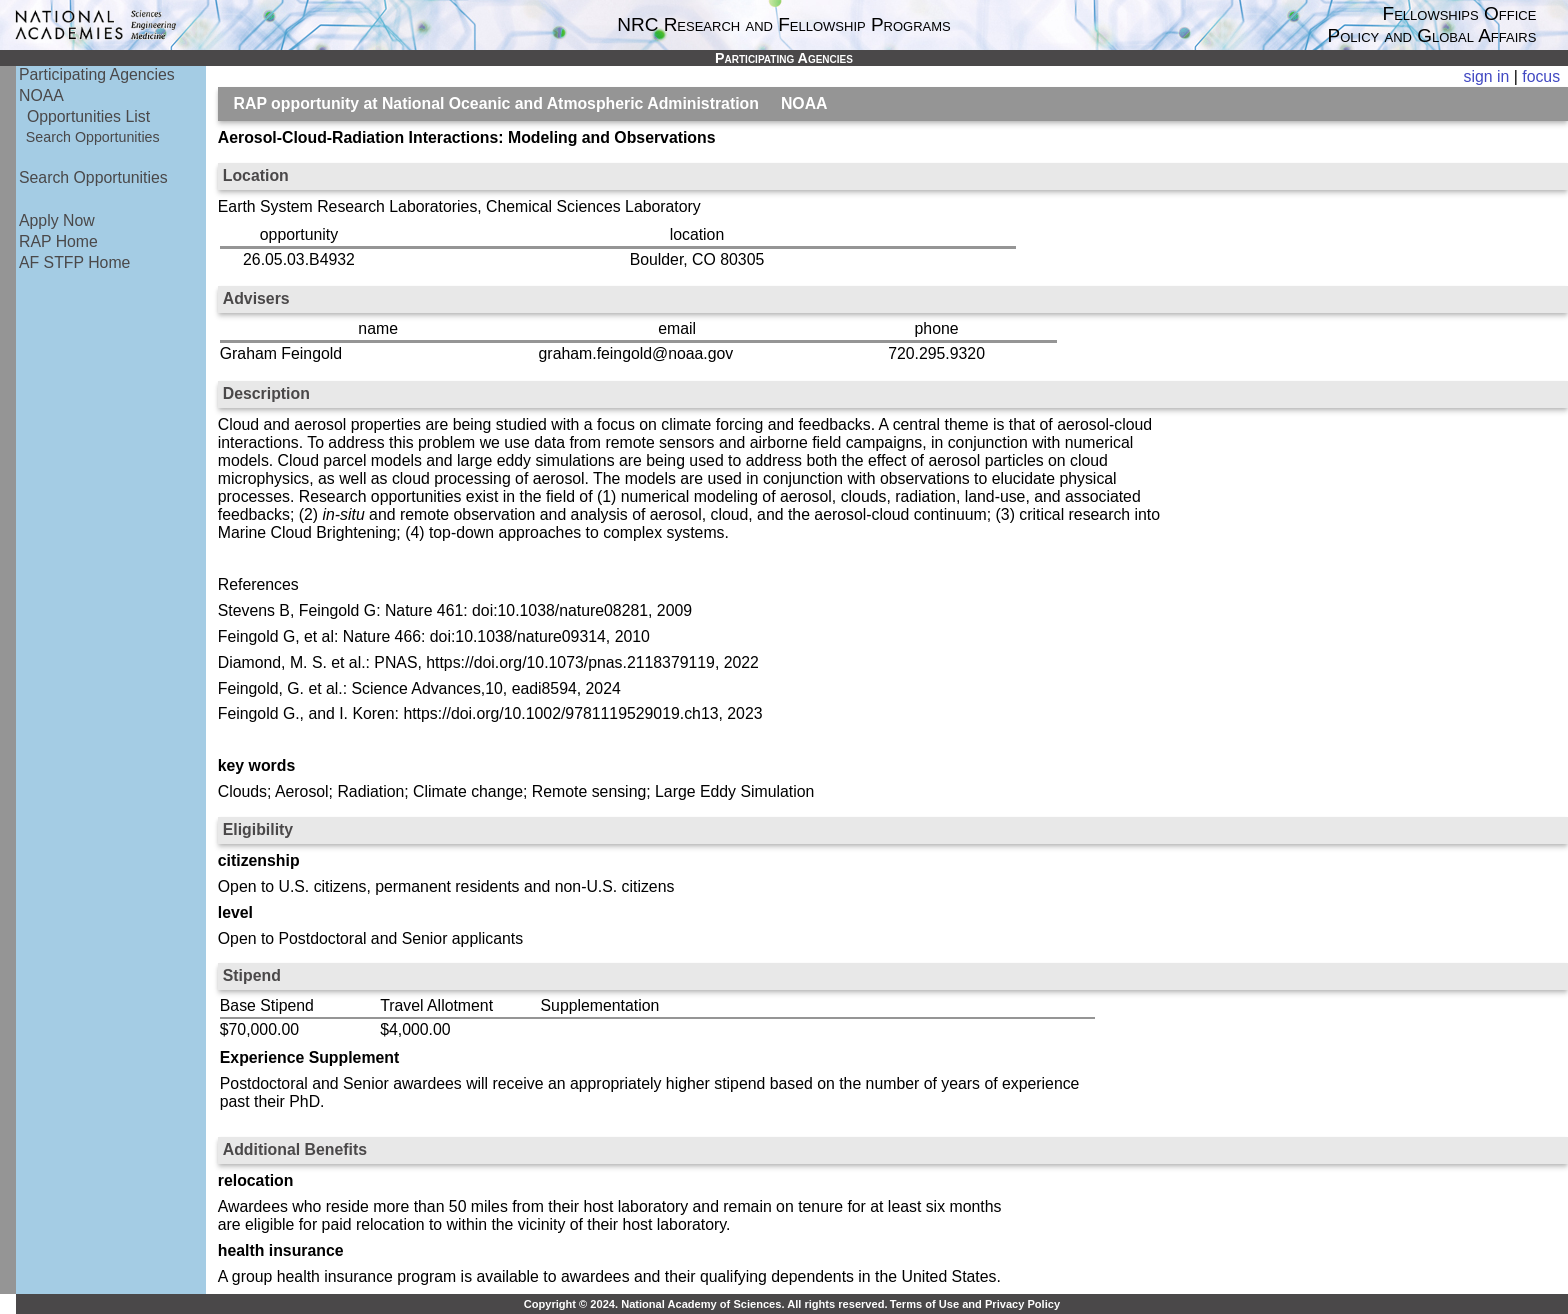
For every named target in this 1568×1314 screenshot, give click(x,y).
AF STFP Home (74, 262)
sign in (1487, 76)
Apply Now (57, 220)
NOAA (41, 95)
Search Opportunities (93, 137)
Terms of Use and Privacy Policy (975, 1304)
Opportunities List (88, 116)
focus (1541, 76)
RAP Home (58, 241)
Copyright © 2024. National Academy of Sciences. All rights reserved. (706, 1304)
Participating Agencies (97, 74)
